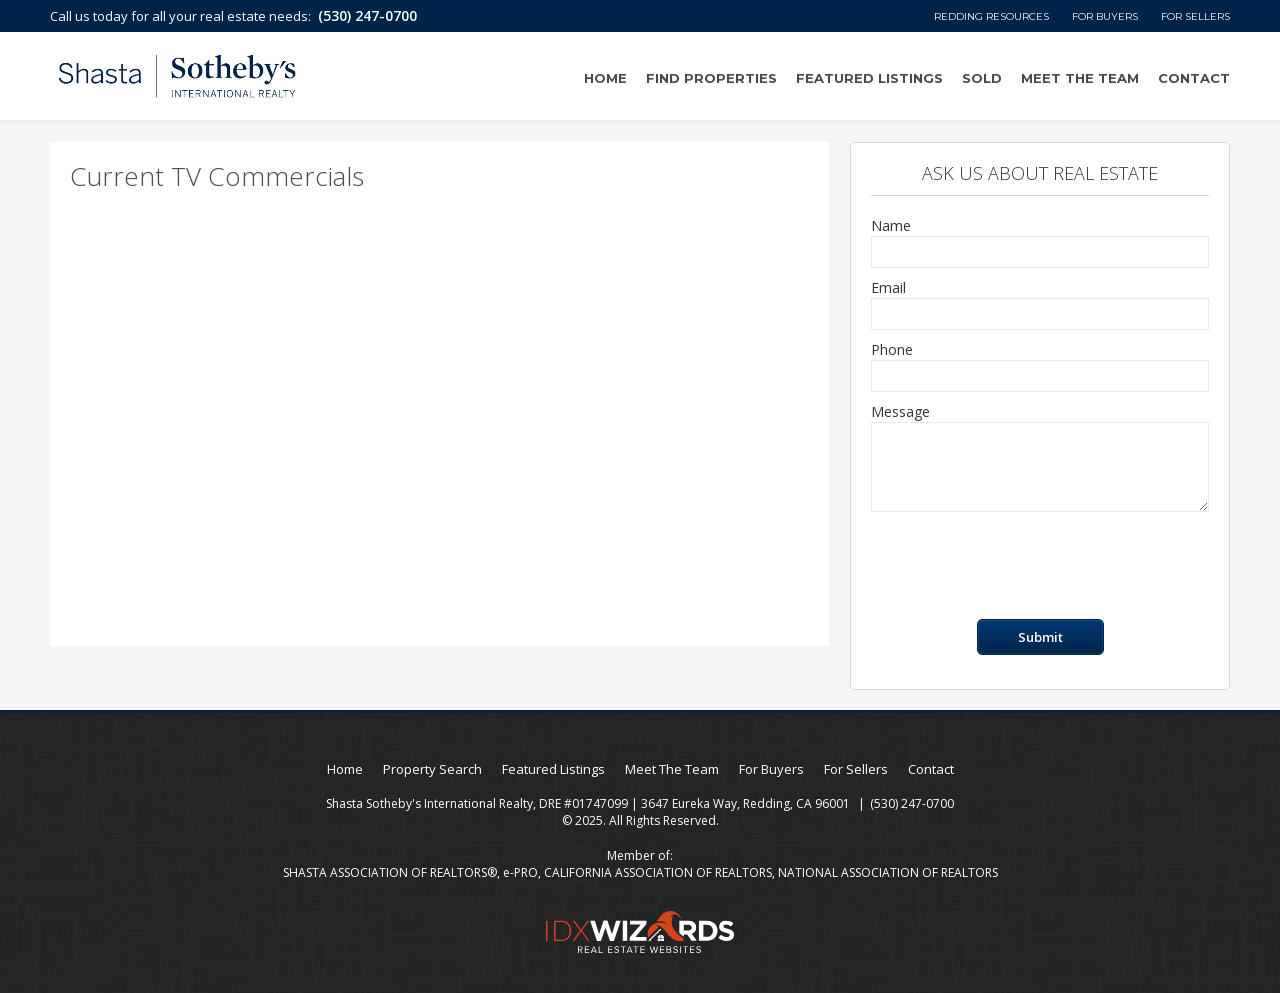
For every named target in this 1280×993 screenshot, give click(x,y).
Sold (982, 78)
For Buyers (1105, 16)
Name (891, 225)
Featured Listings (869, 78)
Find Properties (711, 78)
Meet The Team (1080, 78)
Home (605, 78)
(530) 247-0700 (367, 15)
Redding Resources (991, 16)
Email (888, 287)
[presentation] (1023, 566)
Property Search (432, 769)
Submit (1040, 637)
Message (900, 411)
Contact (1194, 78)
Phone (892, 349)
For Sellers (1195, 16)
